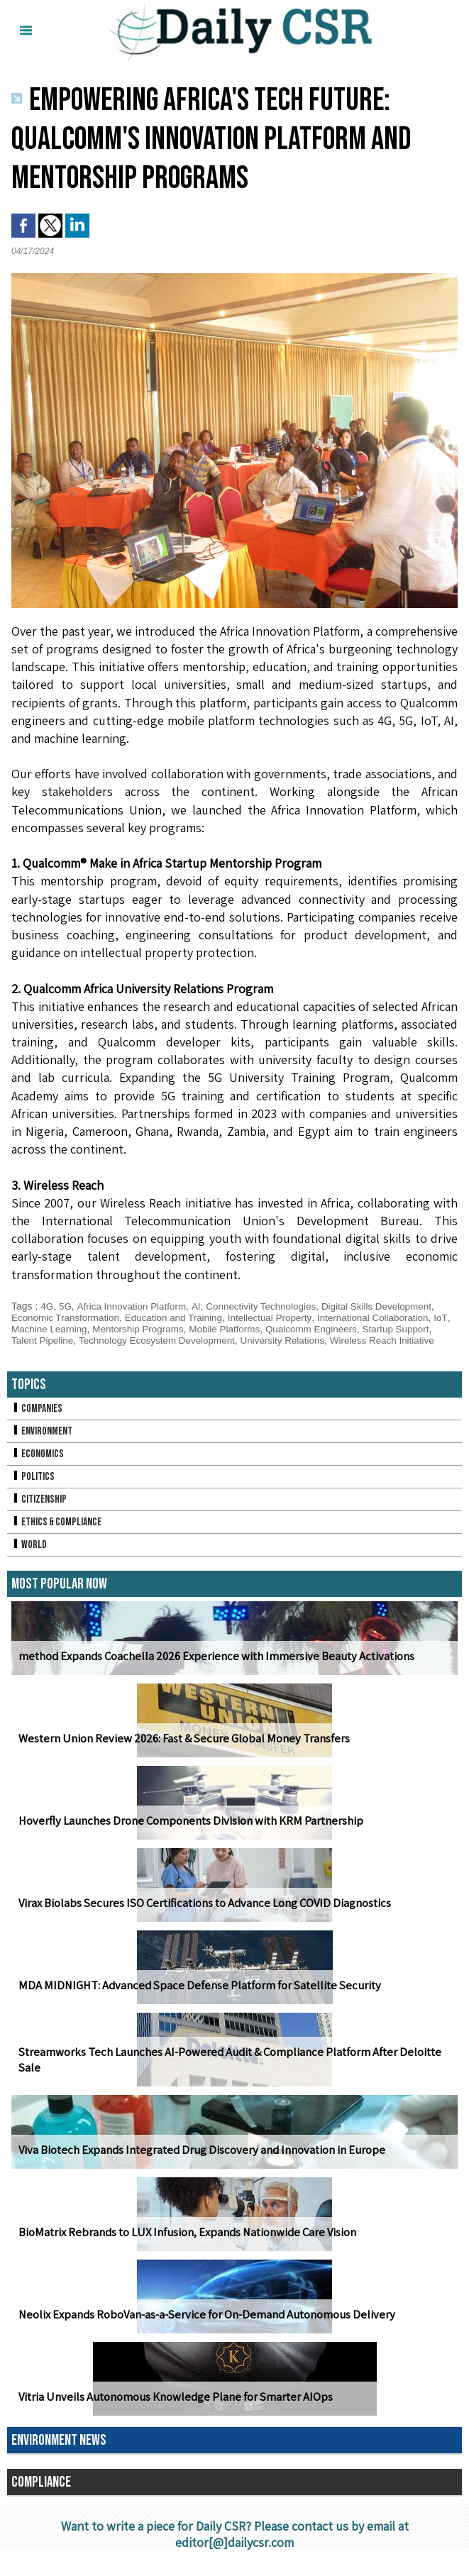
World (29, 1556)
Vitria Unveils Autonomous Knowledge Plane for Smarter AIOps (170, 2408)
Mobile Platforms (252, 1328)
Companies (37, 1420)
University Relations (334, 1340)
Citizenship (39, 1511)
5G (66, 1306)
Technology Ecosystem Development (203, 1340)
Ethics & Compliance (58, 1533)
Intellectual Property (280, 1317)
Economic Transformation (67, 1317)
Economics (38, 1465)
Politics (33, 1488)
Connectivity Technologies (268, 1306)
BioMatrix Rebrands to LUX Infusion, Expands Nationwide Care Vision (183, 2243)
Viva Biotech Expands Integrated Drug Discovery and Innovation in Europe (195, 2161)
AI (201, 1306)
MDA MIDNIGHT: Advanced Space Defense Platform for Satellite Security (190, 1996)
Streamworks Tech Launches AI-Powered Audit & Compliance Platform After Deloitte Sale (233, 2079)
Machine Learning (69, 1328)
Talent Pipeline (84, 1340)
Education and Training (180, 1317)
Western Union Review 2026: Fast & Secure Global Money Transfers (177, 1749)
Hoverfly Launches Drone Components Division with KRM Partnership (184, 1832)
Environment (43, 1442)
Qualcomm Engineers (342, 1328)
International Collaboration (387, 1317)
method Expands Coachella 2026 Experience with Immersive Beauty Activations (209, 1667)
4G (47, 1306)
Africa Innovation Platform (134, 1306)
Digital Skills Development (388, 1306)
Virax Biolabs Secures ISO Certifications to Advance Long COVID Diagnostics (198, 1914)
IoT (18, 1328)
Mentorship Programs (162, 1328)
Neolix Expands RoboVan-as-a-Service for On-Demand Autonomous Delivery (200, 2325)
